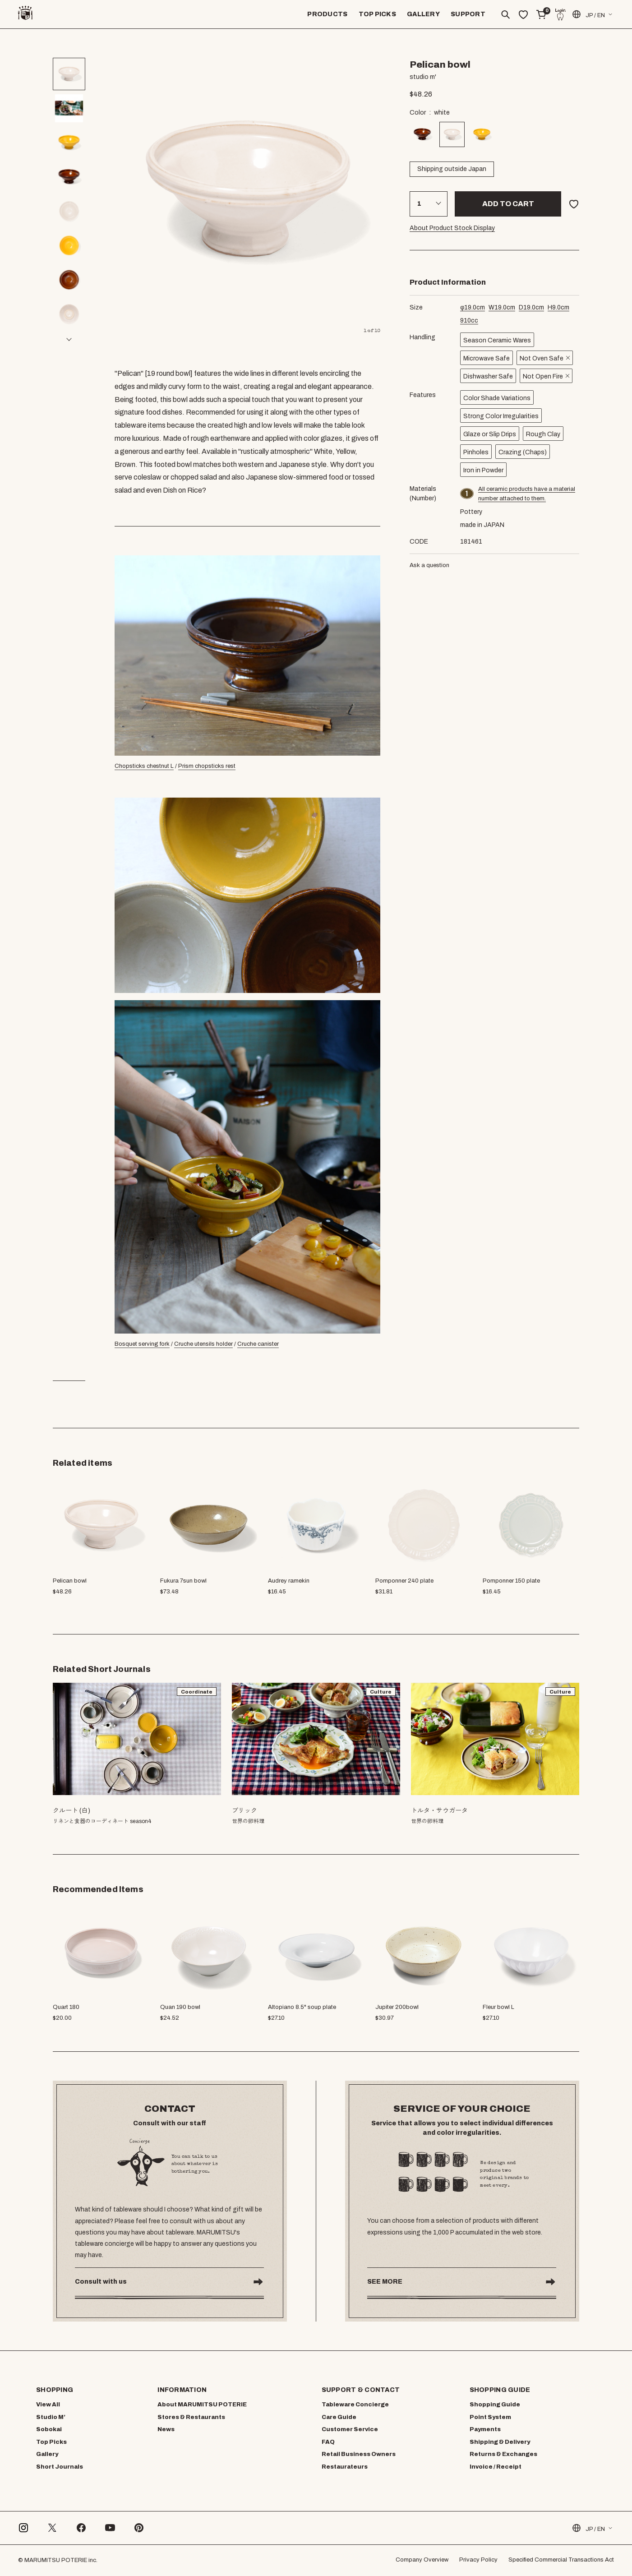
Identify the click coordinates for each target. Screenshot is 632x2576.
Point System (490, 2417)
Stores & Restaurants (191, 2417)
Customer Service (350, 2429)
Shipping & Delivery (500, 2442)
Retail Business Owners (359, 2454)
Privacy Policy (478, 2560)
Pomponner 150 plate (511, 1581)
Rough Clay (543, 434)
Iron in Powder (483, 470)
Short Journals (59, 2467)
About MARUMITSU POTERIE (202, 2404)
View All (48, 2404)
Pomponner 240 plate (404, 1581)
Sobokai (49, 2429)
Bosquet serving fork (142, 1344)
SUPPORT (468, 14)
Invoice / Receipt (495, 2467)
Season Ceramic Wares (497, 340)
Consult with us (101, 2281)
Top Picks (51, 2442)
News (166, 2429)
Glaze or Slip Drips (489, 434)
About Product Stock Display (452, 228)
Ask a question (429, 565)
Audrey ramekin (288, 1581)
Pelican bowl (70, 1581)
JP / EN (588, 14)
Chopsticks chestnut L (144, 766)
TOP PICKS (378, 14)
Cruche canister (258, 1344)
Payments (485, 2429)
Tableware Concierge (355, 2404)
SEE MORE (384, 2281)
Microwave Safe (486, 358)
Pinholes (476, 452)
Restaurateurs (345, 2467)
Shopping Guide (495, 2404)
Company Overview (422, 2560)
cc (469, 320)
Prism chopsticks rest (206, 766)
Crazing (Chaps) (522, 452)
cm (472, 307)
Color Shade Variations (497, 398)
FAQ (328, 2442)
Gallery (47, 2454)
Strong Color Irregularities (501, 416)
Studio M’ (50, 2417)
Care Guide (339, 2417)
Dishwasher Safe (488, 376)
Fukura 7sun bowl (183, 1581)
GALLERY (423, 14)
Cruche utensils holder (203, 1344)
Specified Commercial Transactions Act (561, 2560)
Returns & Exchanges (503, 2454)
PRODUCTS (327, 14)
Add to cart (508, 204)
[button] (69, 339)
